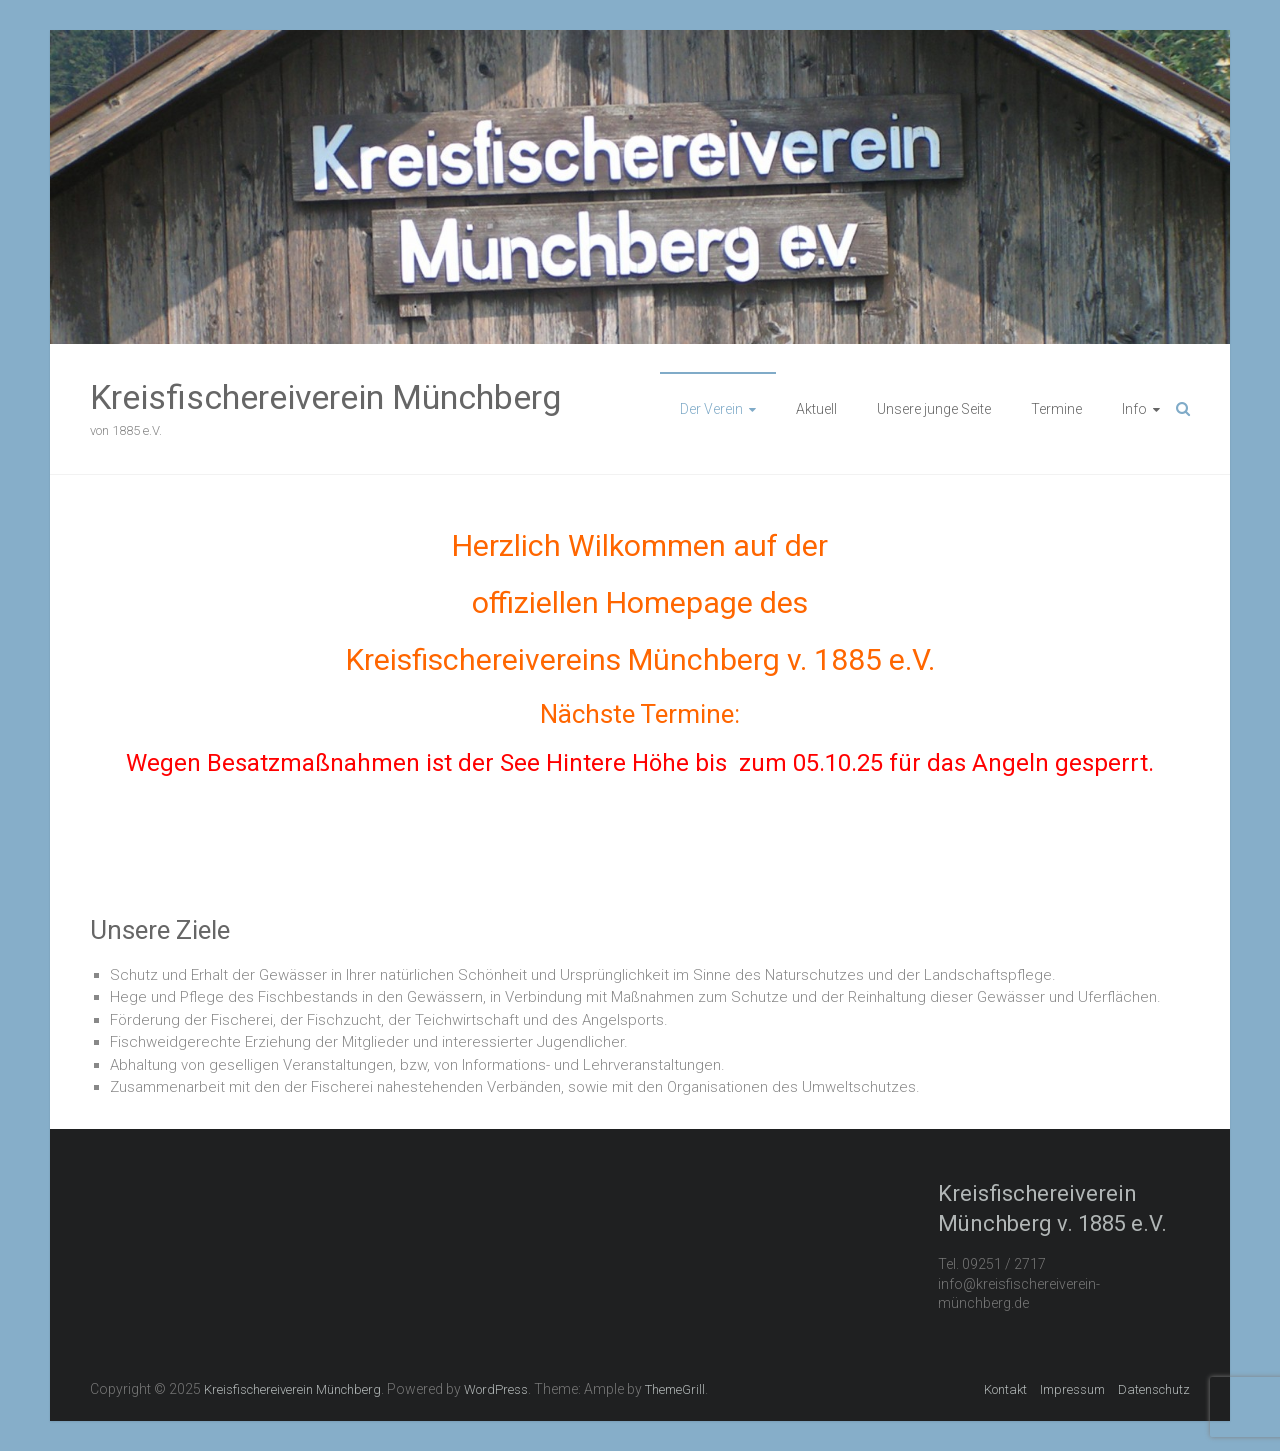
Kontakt (1005, 1389)
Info (1134, 409)
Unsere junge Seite (934, 409)
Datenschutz (1154, 1389)
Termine (1056, 409)
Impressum (1072, 1389)
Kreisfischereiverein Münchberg (325, 397)
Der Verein (711, 409)
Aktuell (816, 409)
